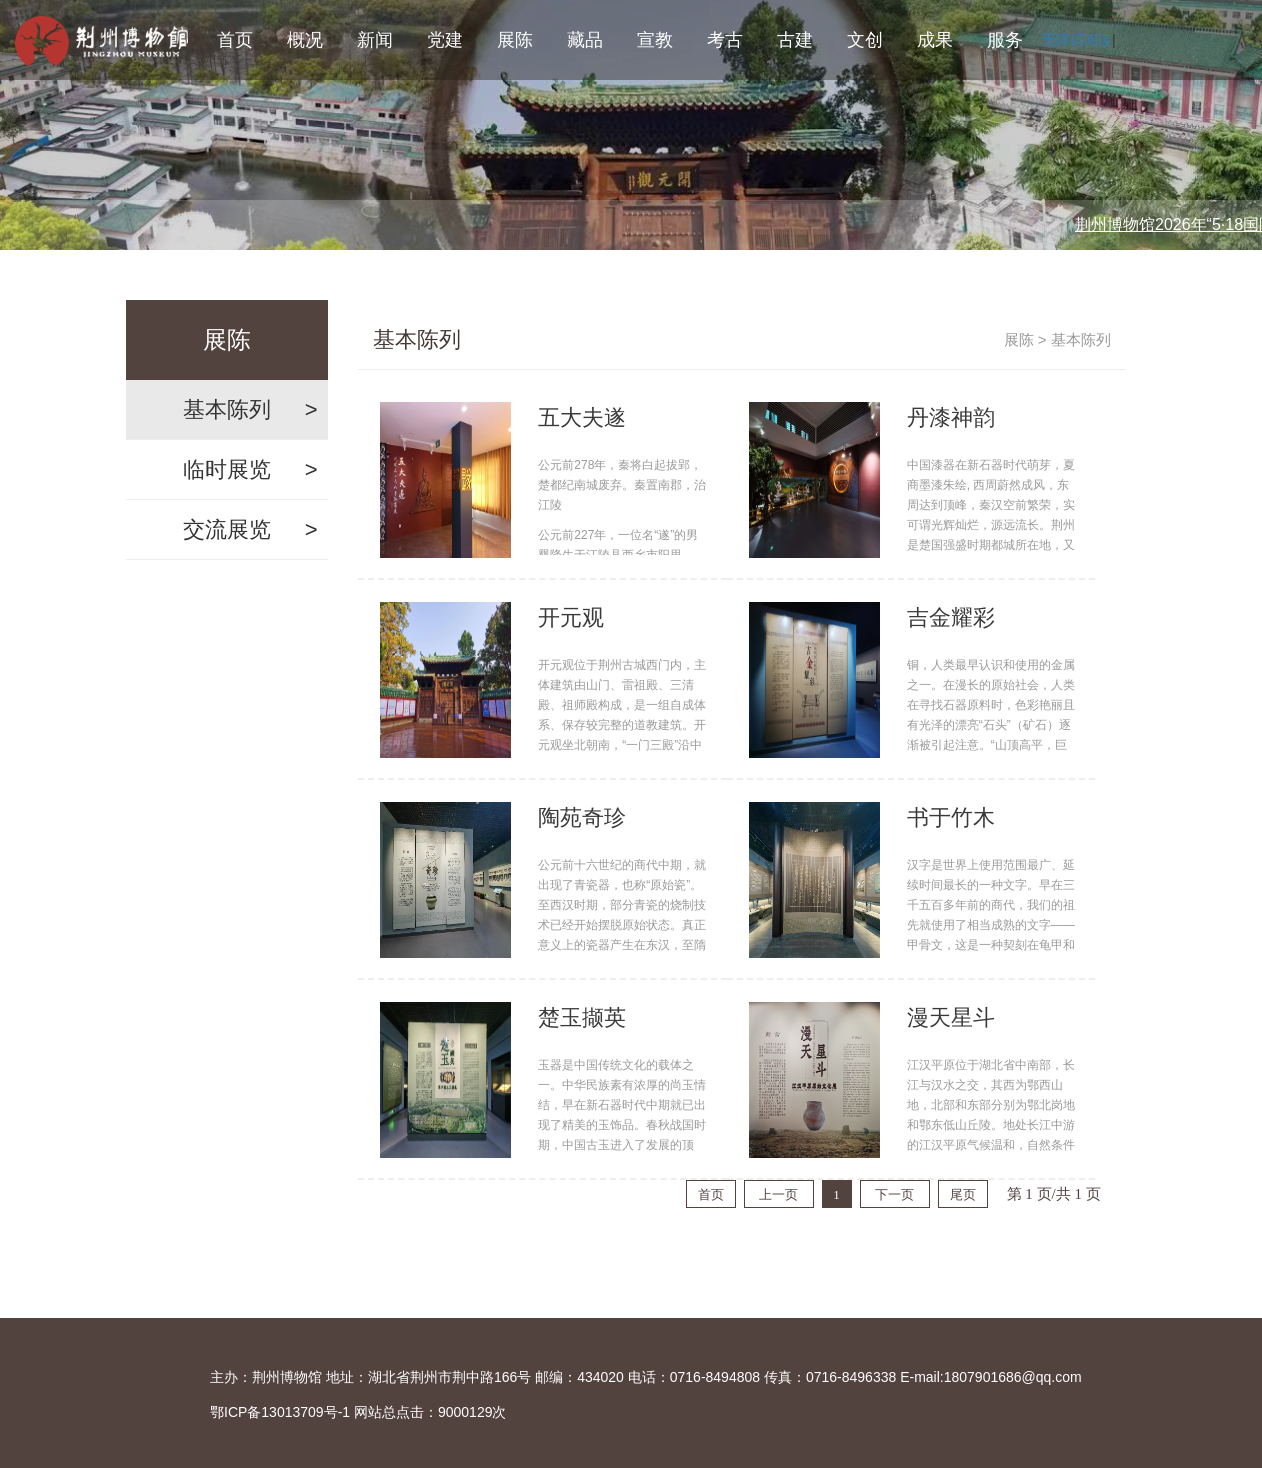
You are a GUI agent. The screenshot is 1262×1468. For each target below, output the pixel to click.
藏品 (585, 40)
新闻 (375, 40)
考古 (725, 40)
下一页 (894, 1194)
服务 (1005, 40)
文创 (865, 40)
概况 (305, 40)
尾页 (963, 1194)
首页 (235, 40)
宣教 (655, 40)
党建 (445, 40)
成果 (935, 40)
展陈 (515, 40)
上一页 (778, 1194)
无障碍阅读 (1077, 40)
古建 (795, 40)
